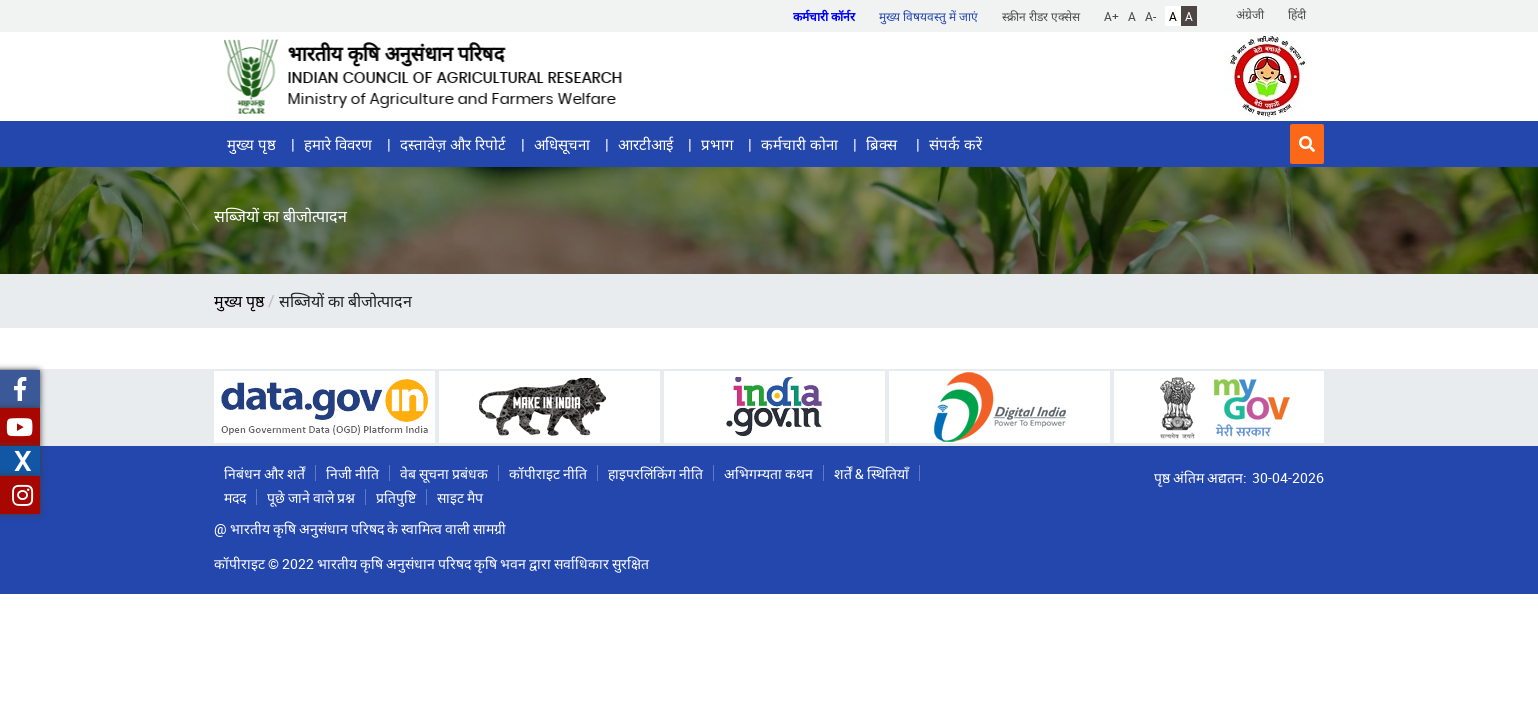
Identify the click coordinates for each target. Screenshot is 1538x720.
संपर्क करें (955, 144)
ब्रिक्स (883, 144)
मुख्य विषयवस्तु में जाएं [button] (928, 16)
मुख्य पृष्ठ (251, 144)
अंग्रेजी (1250, 14)
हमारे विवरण (338, 144)
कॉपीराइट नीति (548, 473)
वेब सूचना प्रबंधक (444, 473)
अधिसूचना (562, 144)
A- (1150, 16)
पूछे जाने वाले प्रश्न (311, 497)
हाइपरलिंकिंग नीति (655, 473)
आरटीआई (645, 144)
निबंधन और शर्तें (264, 473)
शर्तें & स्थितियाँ (871, 473)
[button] (1307, 144)
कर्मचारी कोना (799, 144)
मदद (235, 497)
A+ (1111, 16)
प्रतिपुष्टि (396, 497)
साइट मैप (460, 497)
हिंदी (1297, 14)
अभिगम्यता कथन (768, 473)
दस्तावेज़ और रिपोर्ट (453, 144)
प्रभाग (717, 144)
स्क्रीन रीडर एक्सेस (1041, 16)
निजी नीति (352, 473)
